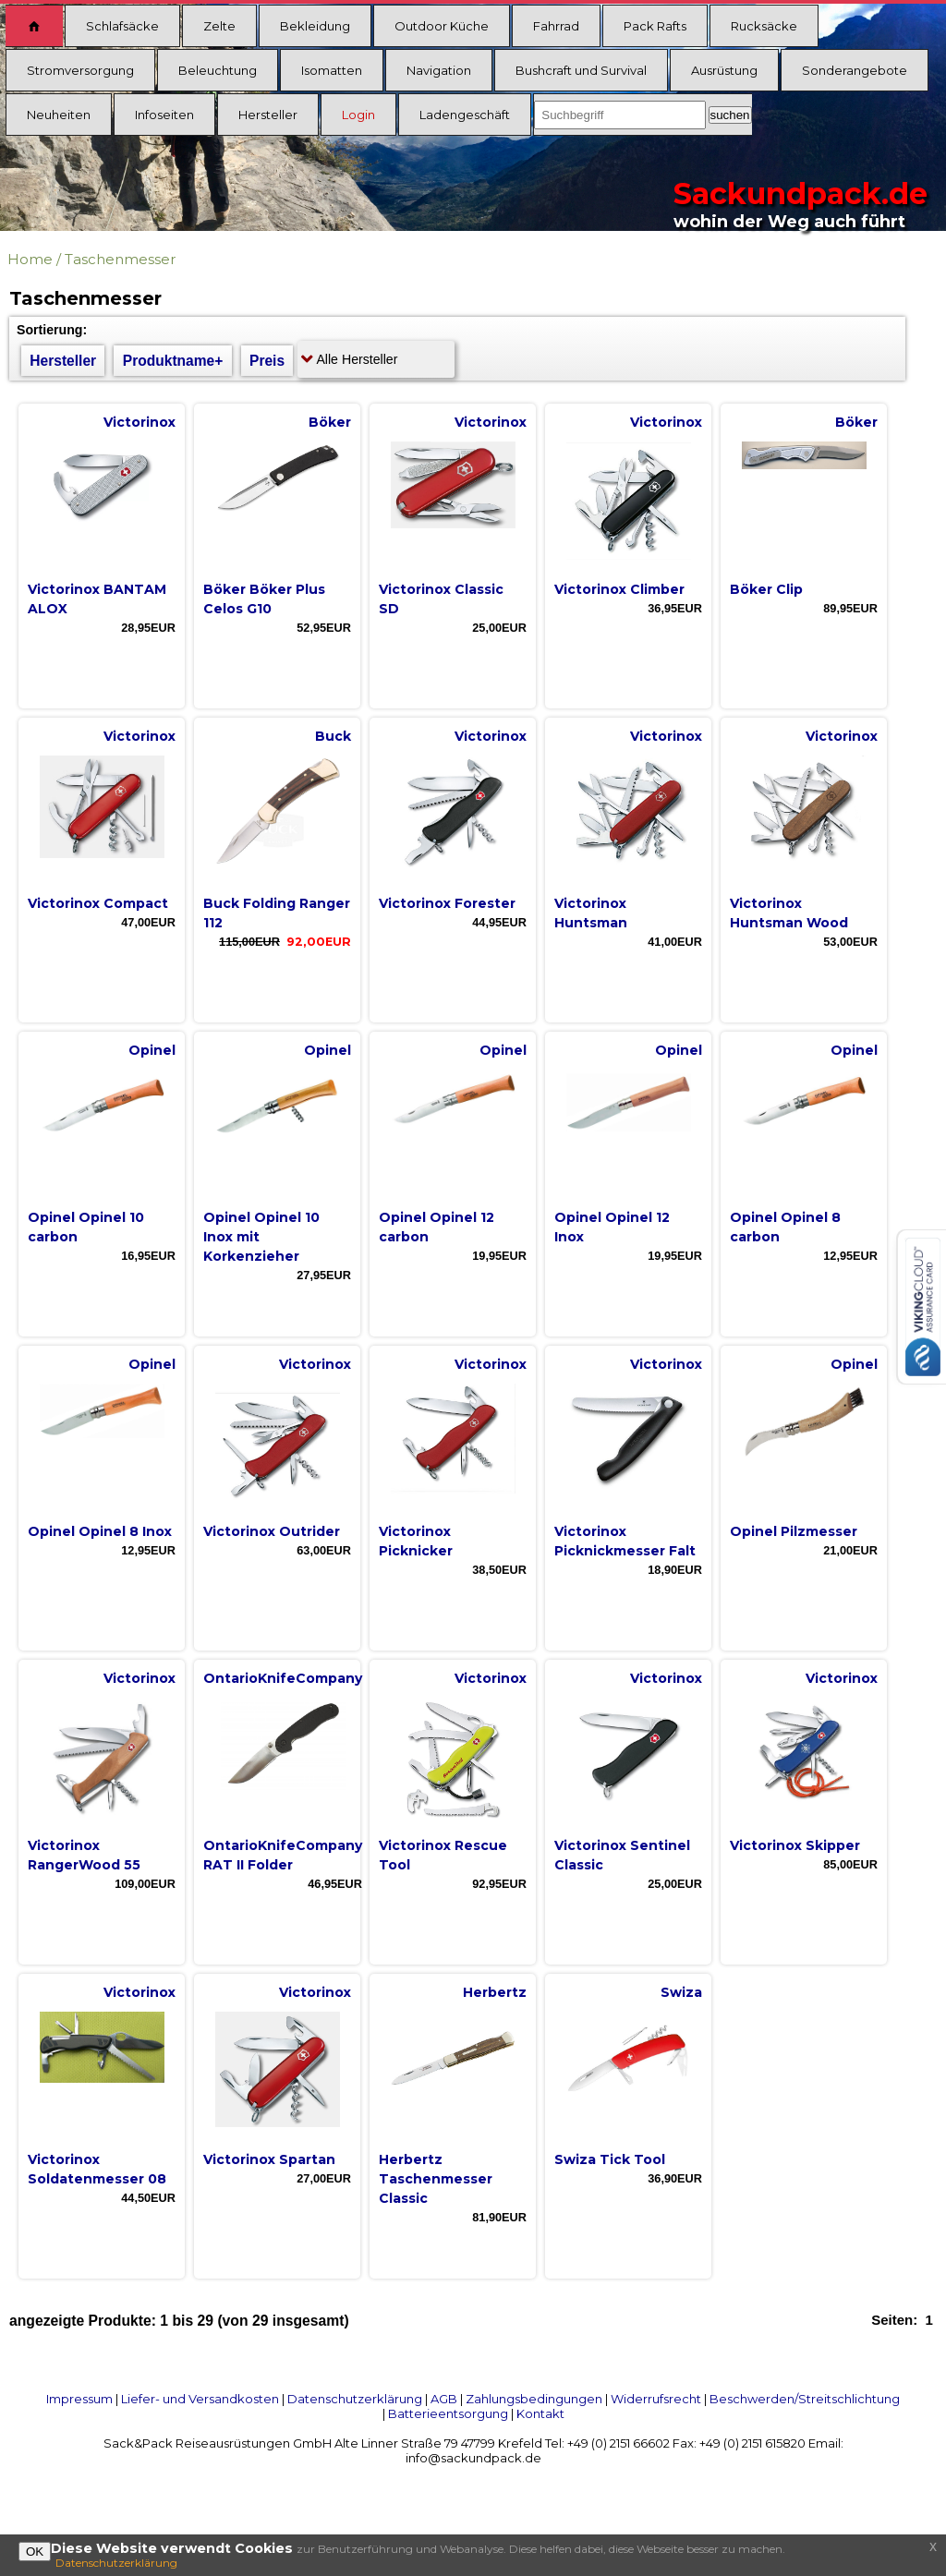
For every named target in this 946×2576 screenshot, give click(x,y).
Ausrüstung (724, 70)
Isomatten (331, 70)
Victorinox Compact (98, 903)
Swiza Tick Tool (609, 2159)
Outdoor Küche (441, 25)
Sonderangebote (854, 70)
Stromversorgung (80, 70)
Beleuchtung (217, 70)
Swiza (681, 1992)
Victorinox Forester (447, 903)
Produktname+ (173, 361)
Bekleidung (315, 25)
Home (30, 259)
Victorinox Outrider (271, 1531)
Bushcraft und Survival (581, 70)
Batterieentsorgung (448, 2413)
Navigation (438, 70)
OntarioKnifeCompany (282, 1678)
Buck (333, 736)
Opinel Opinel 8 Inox (100, 1531)
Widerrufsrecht (656, 2398)
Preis (267, 361)
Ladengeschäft (464, 114)
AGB (444, 2398)
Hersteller (267, 114)
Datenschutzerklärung (354, 2398)
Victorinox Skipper (795, 1845)
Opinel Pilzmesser (793, 1531)
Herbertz (495, 1992)
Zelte (219, 25)
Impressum (79, 2398)
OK (34, 2551)
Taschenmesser (120, 259)
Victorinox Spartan (269, 2159)
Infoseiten (164, 114)
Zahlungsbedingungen (534, 2398)
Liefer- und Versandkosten (200, 2398)
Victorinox (139, 422)
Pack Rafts (655, 25)
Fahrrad (556, 25)
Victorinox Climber (619, 589)
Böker (330, 422)
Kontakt (540, 2413)
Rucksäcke (764, 25)
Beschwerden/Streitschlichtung (805, 2398)
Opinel (152, 1050)
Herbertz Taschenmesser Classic (435, 2179)
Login (358, 114)
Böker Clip (766, 589)
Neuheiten (59, 114)
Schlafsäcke (122, 25)
